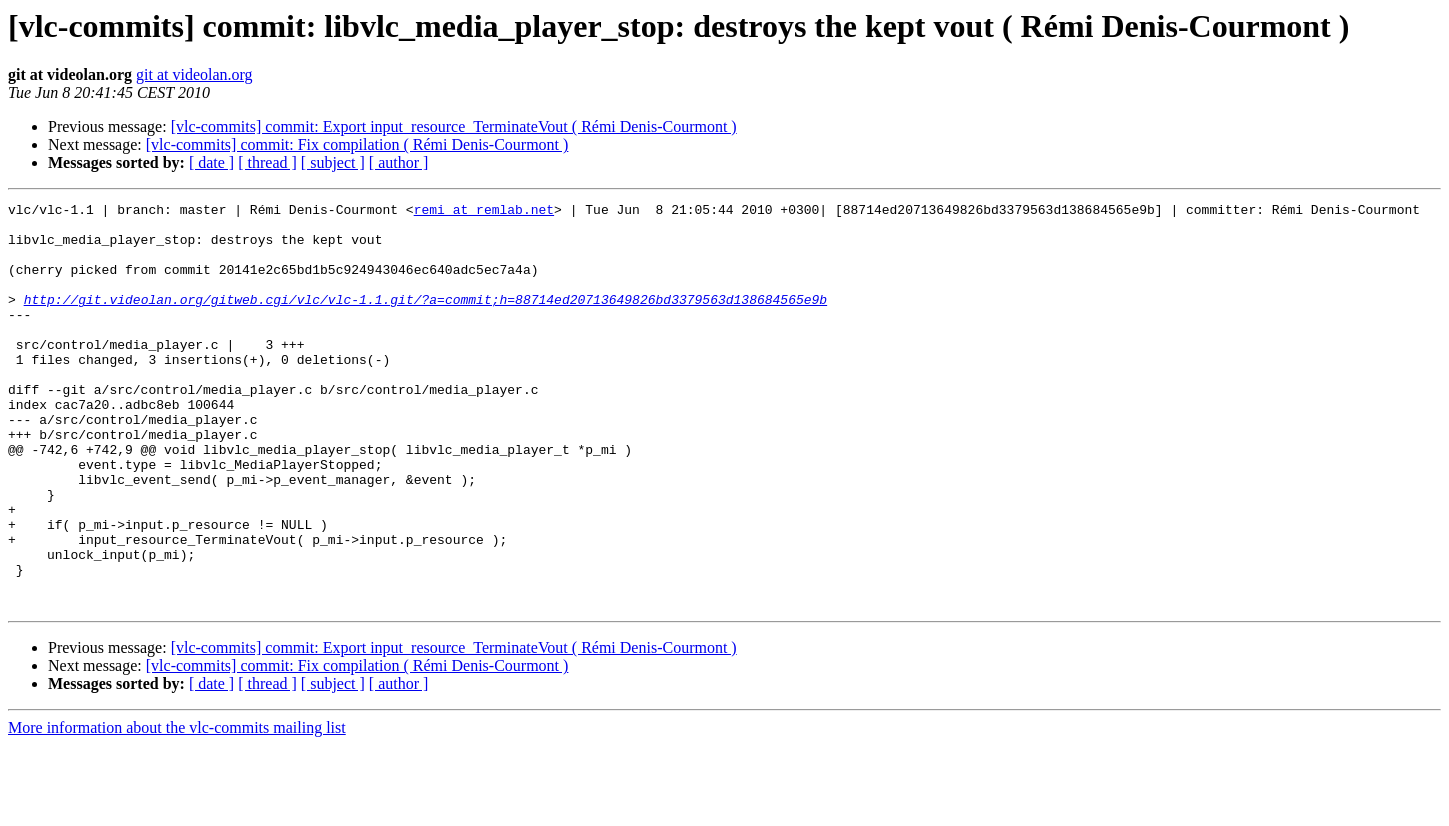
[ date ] (211, 162)
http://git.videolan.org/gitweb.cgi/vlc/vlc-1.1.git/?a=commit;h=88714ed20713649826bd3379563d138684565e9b (425, 320)
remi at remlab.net (484, 212)
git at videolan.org (194, 74)
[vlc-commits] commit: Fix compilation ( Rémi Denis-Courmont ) (357, 144)
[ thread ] (267, 162)
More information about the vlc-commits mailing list (177, 808)
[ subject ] (333, 162)
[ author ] (399, 162)
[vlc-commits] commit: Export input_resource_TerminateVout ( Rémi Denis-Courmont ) (454, 126)
